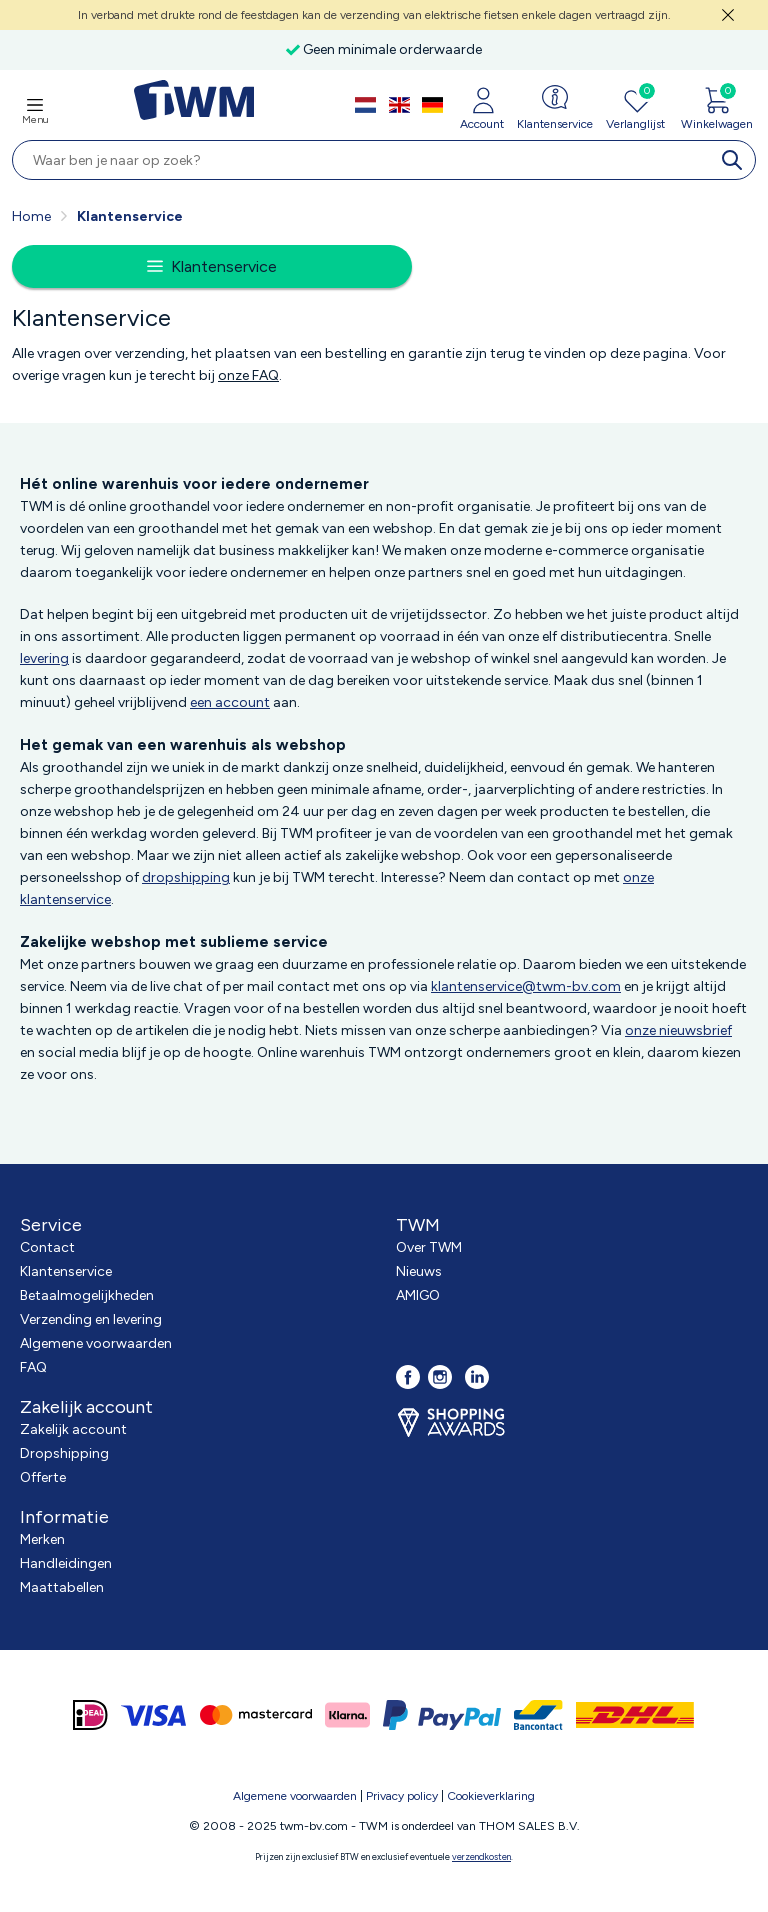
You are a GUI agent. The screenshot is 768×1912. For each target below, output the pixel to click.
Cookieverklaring (491, 1796)
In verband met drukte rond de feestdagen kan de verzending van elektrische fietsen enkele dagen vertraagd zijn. (374, 15)
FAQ (33, 1367)
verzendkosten (481, 1856)
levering (44, 658)
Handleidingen (66, 1563)
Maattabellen (62, 1587)
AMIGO (418, 1295)
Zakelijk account (73, 1429)
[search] (736, 160)
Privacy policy (402, 1796)
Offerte (43, 1477)
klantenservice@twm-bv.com (526, 986)
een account (230, 702)
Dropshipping (64, 1453)
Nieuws (419, 1271)
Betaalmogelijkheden (87, 1295)
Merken (42, 1539)
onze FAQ (248, 375)
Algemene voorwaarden (96, 1343)
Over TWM (429, 1247)
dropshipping (186, 877)
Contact (47, 1247)
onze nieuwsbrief (678, 1030)
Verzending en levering (91, 1319)
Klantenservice (66, 1271)
